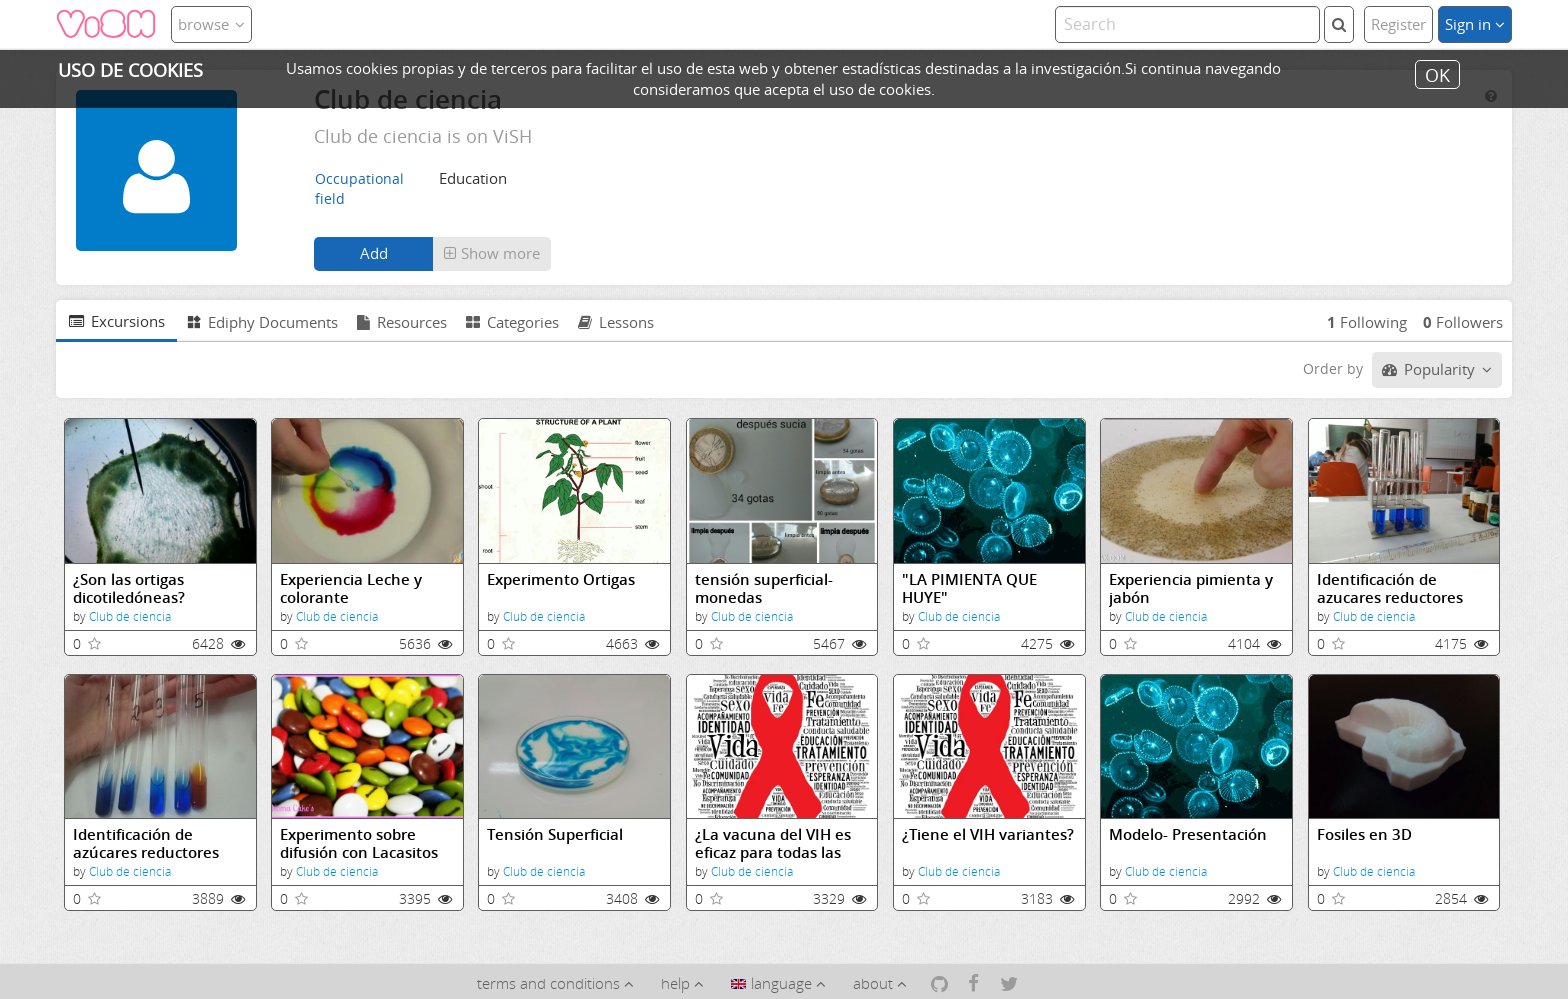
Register (1398, 24)
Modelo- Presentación (1188, 834)
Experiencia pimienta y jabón (1191, 588)
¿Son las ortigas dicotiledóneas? (129, 588)
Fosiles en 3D (1364, 834)
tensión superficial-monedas (764, 588)
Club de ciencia (130, 616)
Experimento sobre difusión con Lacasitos (359, 843)
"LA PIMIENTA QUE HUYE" (969, 588)
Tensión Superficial (555, 834)
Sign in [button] (1475, 24)
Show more (492, 253)
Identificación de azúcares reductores (146, 843)
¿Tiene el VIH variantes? (988, 834)
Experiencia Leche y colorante (351, 588)
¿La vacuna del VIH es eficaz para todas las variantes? (773, 843)
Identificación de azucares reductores (1390, 588)
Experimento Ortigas (561, 579)
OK (1437, 74)
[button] (492, 254)
